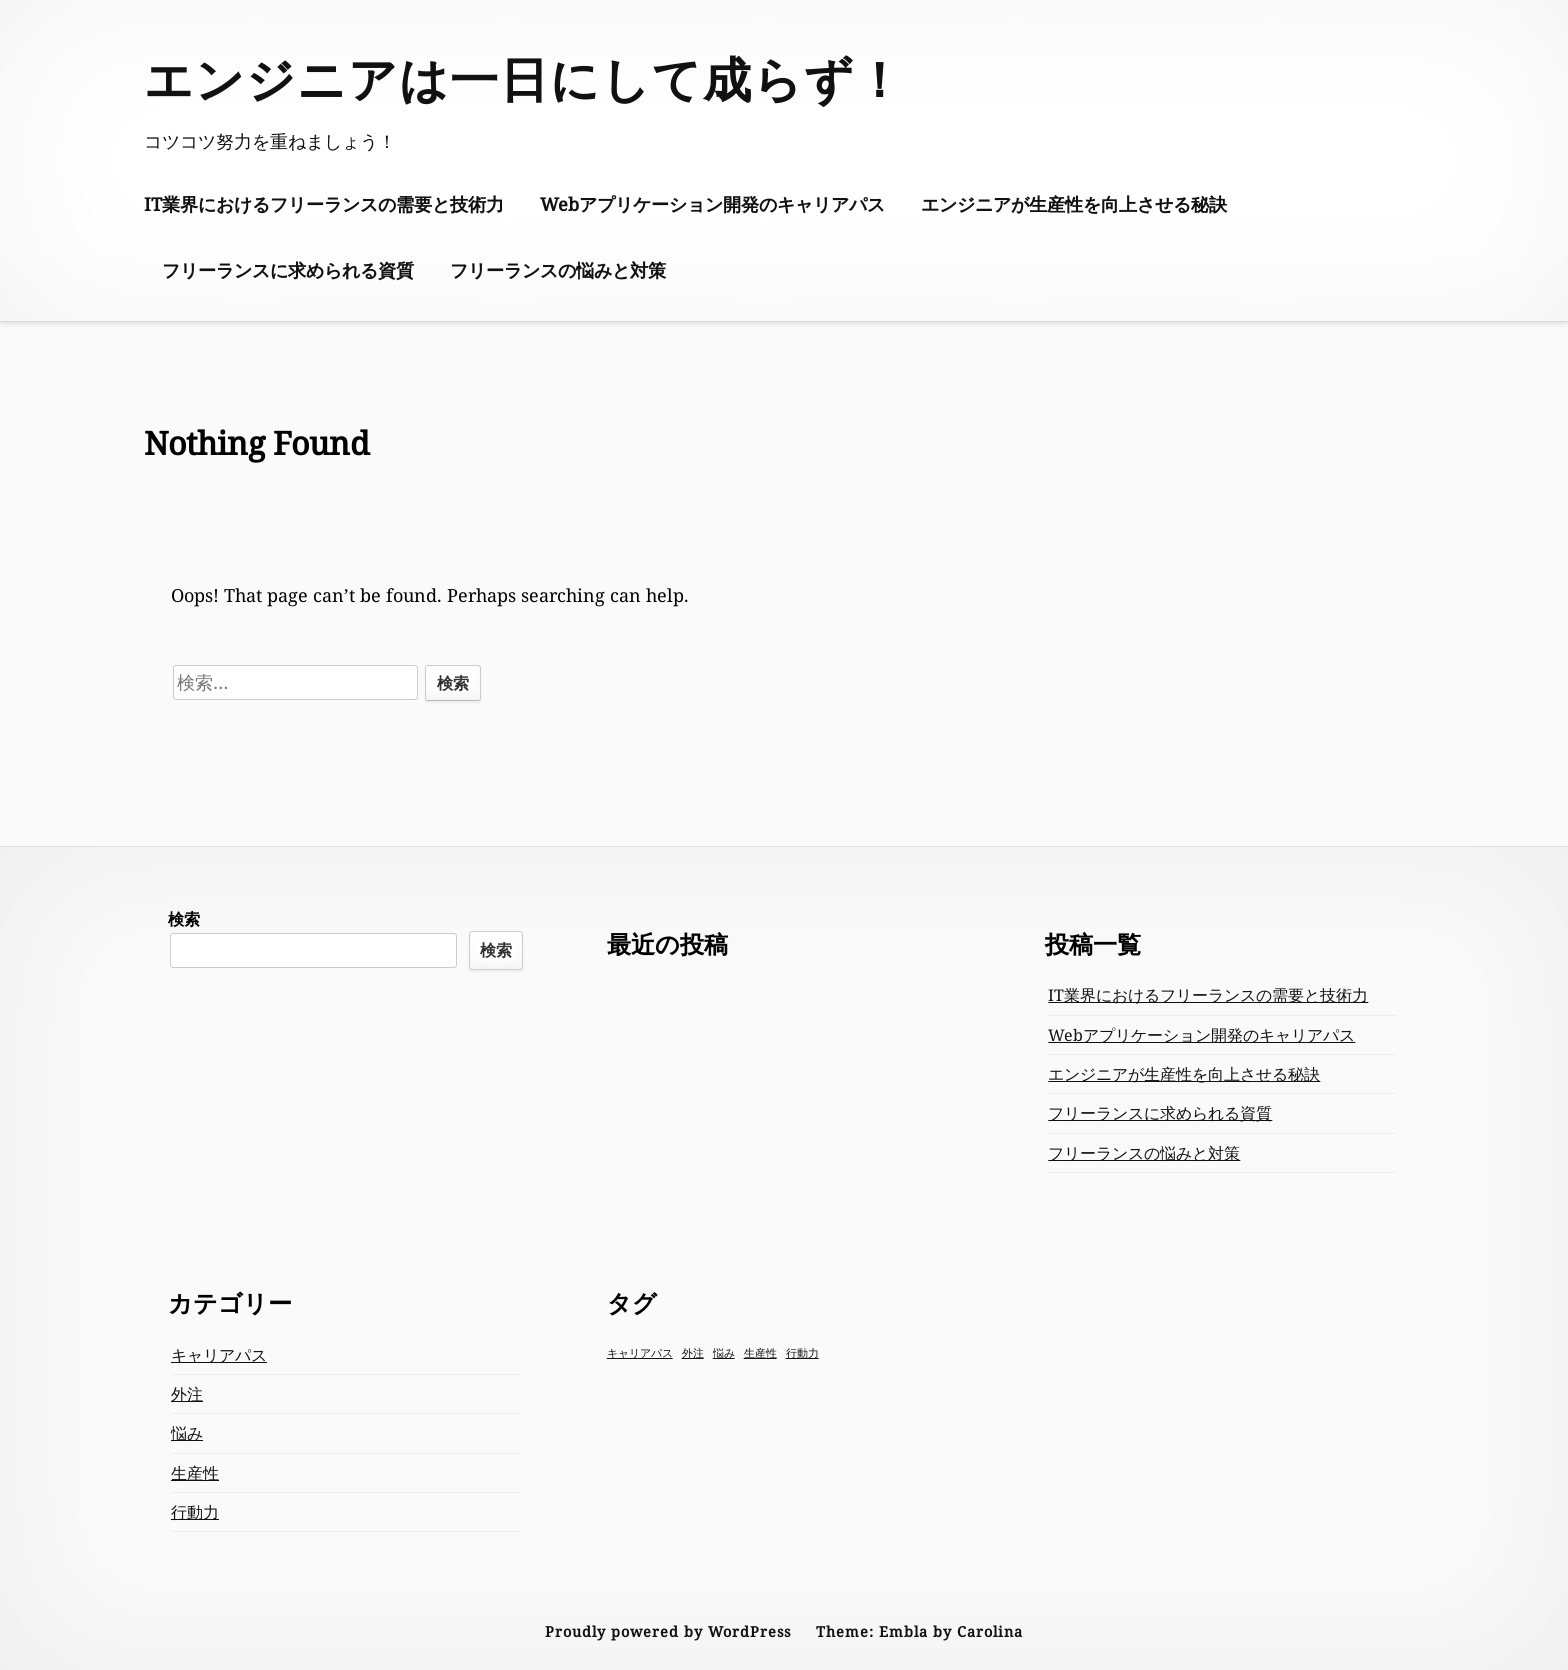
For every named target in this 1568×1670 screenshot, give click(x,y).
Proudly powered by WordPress (668, 1631)
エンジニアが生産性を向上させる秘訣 (1074, 204)
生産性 (195, 1473)
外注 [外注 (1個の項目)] (693, 1353)
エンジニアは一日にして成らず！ (524, 78)
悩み (187, 1433)
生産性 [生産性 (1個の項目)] (760, 1353)
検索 (184, 919)
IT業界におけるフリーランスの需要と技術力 (324, 204)
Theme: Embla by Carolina (919, 1631)
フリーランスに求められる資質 (288, 270)
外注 (187, 1394)
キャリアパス (219, 1355)
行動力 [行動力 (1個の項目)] (802, 1353)
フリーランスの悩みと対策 (558, 270)
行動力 (195, 1512)
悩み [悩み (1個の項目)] (724, 1353)
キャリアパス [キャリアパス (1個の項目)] (640, 1353)
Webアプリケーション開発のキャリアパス (712, 204)
